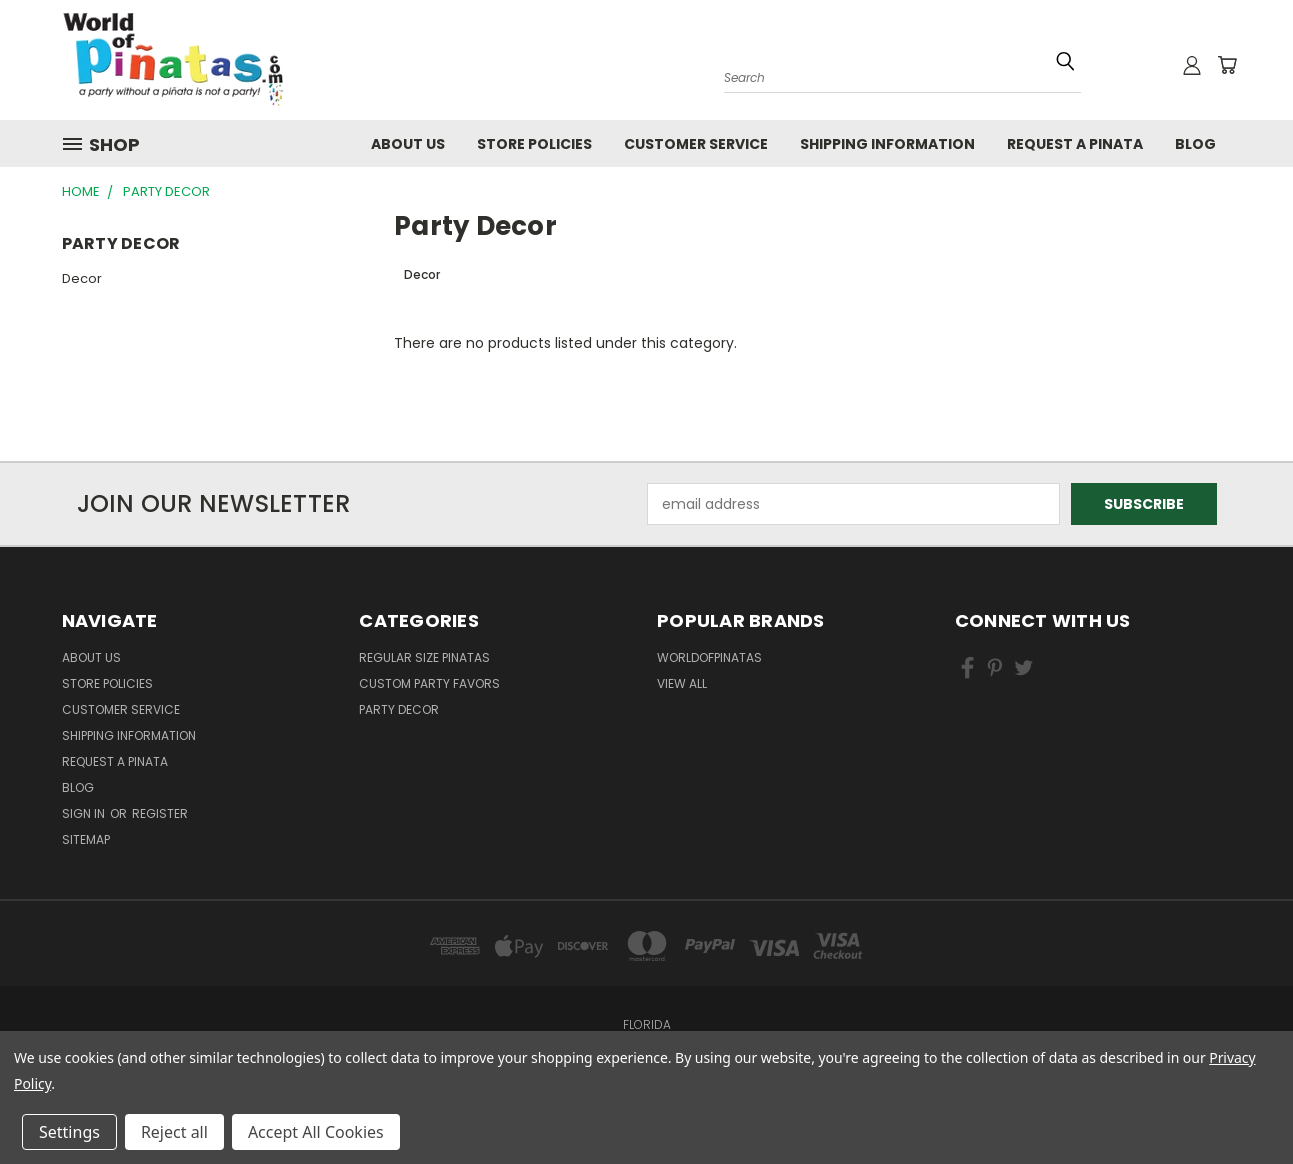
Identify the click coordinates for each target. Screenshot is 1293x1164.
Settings (69, 1132)
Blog (1195, 144)
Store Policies (534, 144)
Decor (82, 278)
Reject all (174, 1132)
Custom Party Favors (429, 683)
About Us (408, 144)
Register (160, 813)
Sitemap (86, 839)
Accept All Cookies (316, 1132)
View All (682, 683)
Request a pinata (1075, 144)
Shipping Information (887, 144)
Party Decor (399, 709)
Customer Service (696, 144)
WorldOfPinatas (709, 657)
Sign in (85, 813)
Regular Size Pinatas (424, 657)
